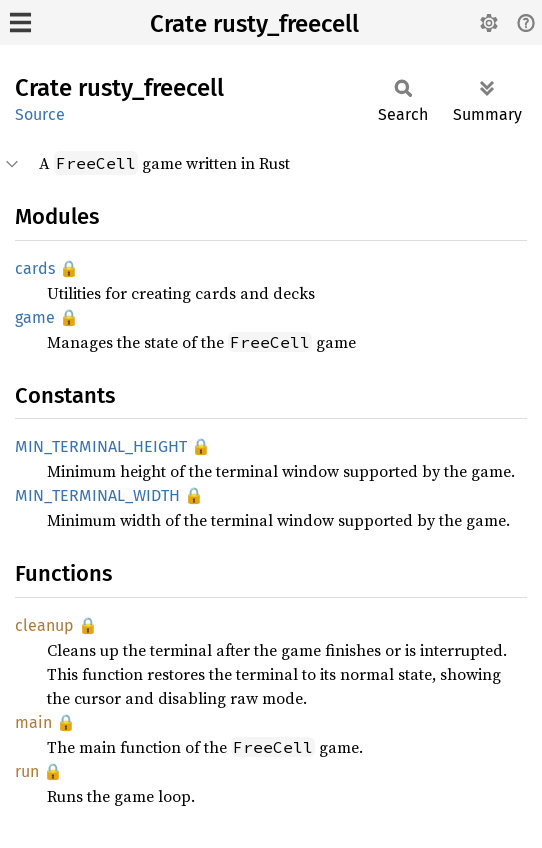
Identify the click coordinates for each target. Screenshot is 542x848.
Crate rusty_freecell (254, 24)
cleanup (44, 625)
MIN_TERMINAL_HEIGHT (101, 446)
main (33, 722)
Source (40, 114)
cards (35, 268)
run (27, 771)
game (35, 317)
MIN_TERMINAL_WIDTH (97, 495)
